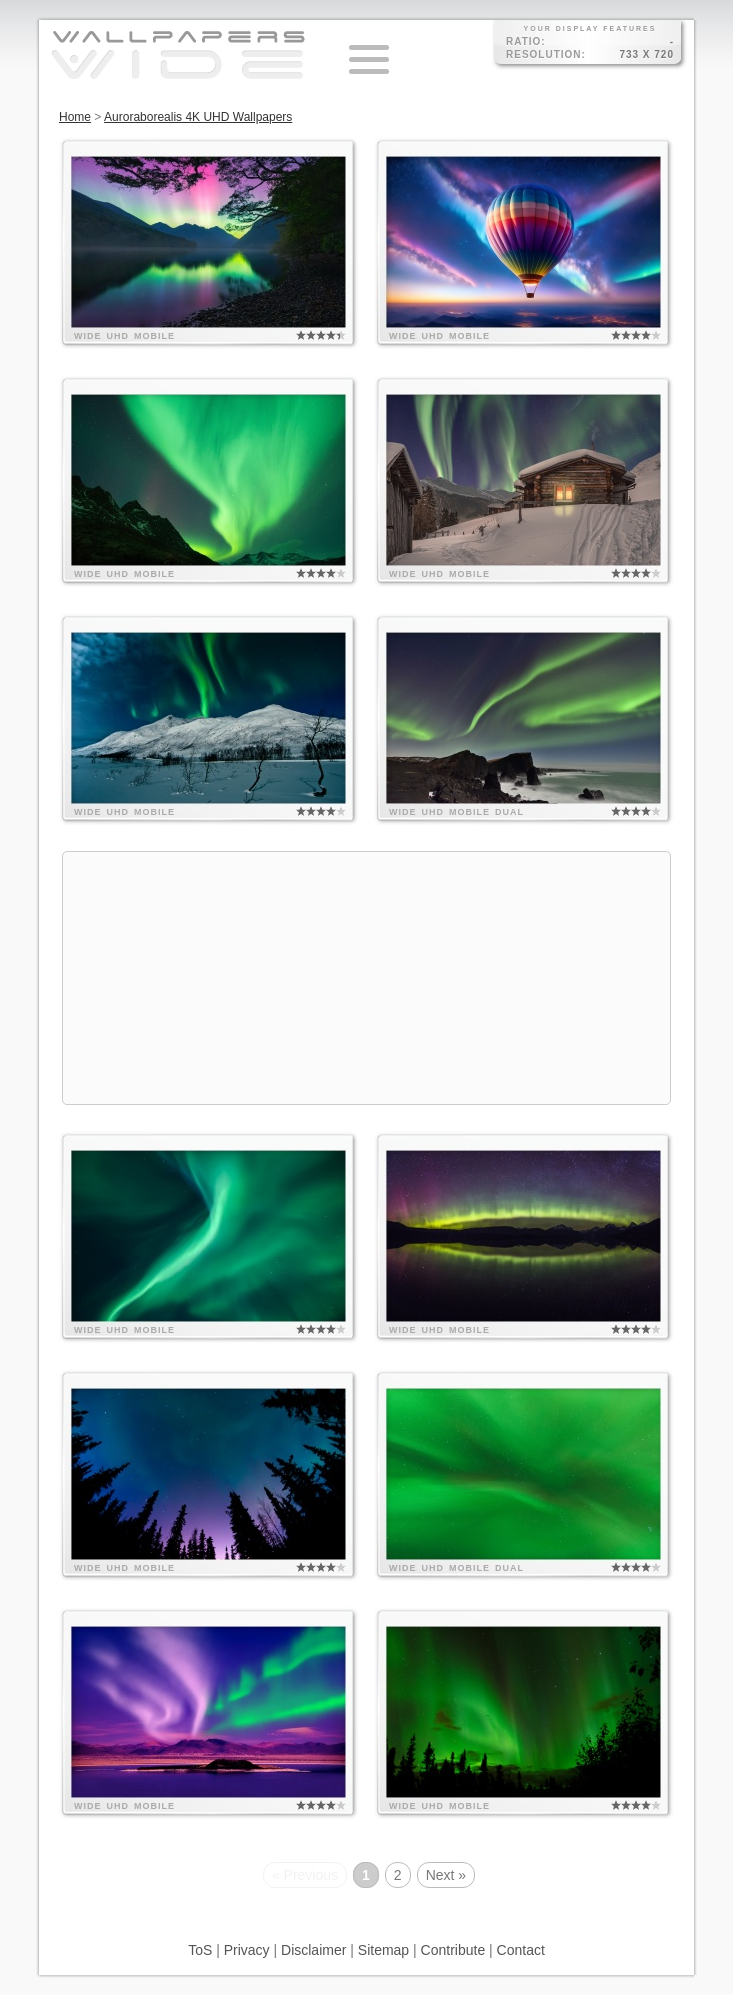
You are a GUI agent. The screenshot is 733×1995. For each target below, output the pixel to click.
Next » (446, 1875)
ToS (200, 1950)
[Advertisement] (366, 978)
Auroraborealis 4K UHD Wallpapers (198, 117)
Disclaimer (313, 1950)
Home (75, 117)
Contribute (453, 1950)
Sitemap (383, 1950)
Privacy (247, 1950)
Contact (521, 1950)
